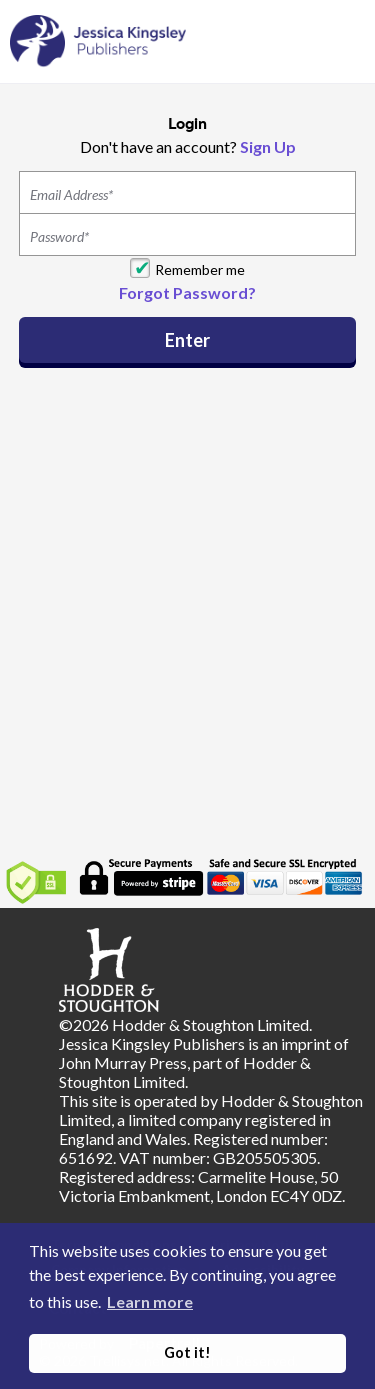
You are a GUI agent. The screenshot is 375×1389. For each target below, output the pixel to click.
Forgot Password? (187, 292)
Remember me (200, 269)
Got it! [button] (187, 1352)
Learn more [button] (150, 1301)
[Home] (98, 40)
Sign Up (268, 146)
